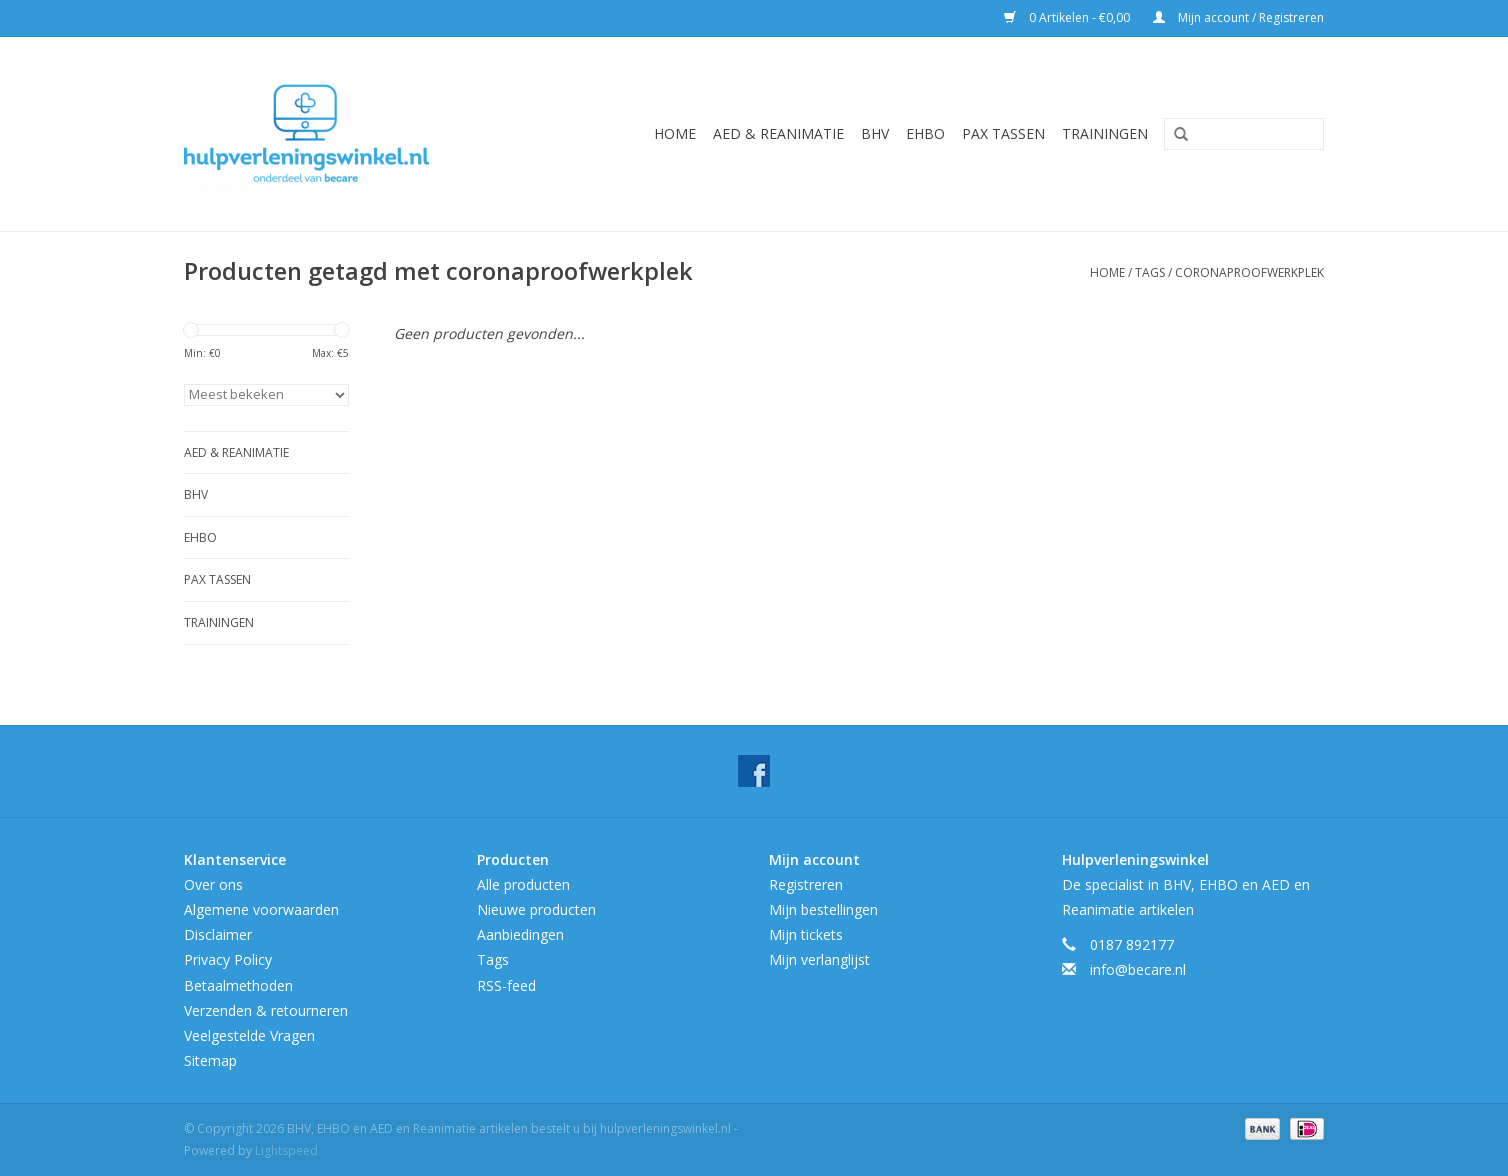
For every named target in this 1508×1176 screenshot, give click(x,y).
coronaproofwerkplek (1249, 272)
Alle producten (523, 884)
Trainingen (1105, 133)
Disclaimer (218, 934)
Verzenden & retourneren (266, 1010)
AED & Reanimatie (778, 133)
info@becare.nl (1138, 969)
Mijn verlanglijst (819, 959)
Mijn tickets (806, 934)
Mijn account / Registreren (1238, 17)
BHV (875, 133)
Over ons (213, 884)
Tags (1150, 272)
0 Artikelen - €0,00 (1068, 17)
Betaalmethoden (238, 985)
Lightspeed (286, 1150)
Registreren (806, 884)
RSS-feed (506, 985)
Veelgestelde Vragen (249, 1035)
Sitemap (210, 1060)
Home (675, 133)
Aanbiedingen (520, 934)
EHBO (925, 133)
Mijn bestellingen (823, 909)
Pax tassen (1003, 133)
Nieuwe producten (536, 909)
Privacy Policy (228, 959)
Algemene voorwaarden (261, 909)
